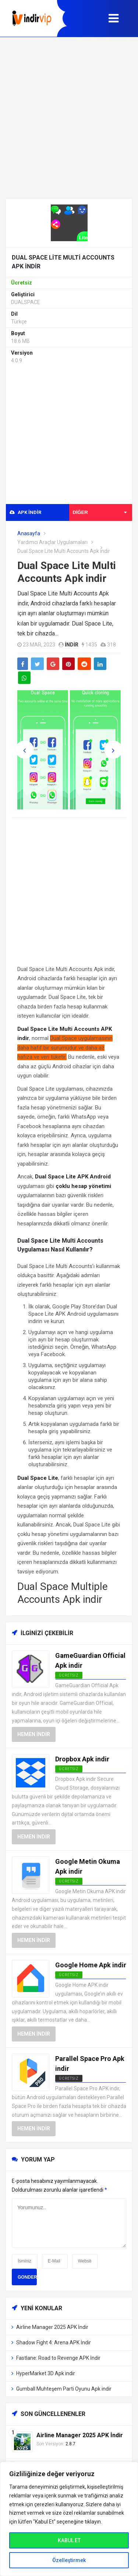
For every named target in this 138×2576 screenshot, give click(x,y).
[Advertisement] (69, 117)
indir (71, 645)
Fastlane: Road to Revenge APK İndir (58, 2358)
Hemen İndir (33, 1734)
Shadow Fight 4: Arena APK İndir (53, 2342)
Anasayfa (28, 533)
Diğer (100, 512)
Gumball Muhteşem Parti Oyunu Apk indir (64, 2389)
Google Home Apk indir (90, 1965)
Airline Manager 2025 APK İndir (52, 2327)
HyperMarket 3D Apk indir (45, 2373)
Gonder (27, 2277)
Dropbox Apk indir (82, 1759)
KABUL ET (69, 2540)
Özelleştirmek (69, 2560)
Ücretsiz (69, 2078)
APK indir (25, 512)
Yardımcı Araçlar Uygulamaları (52, 542)
